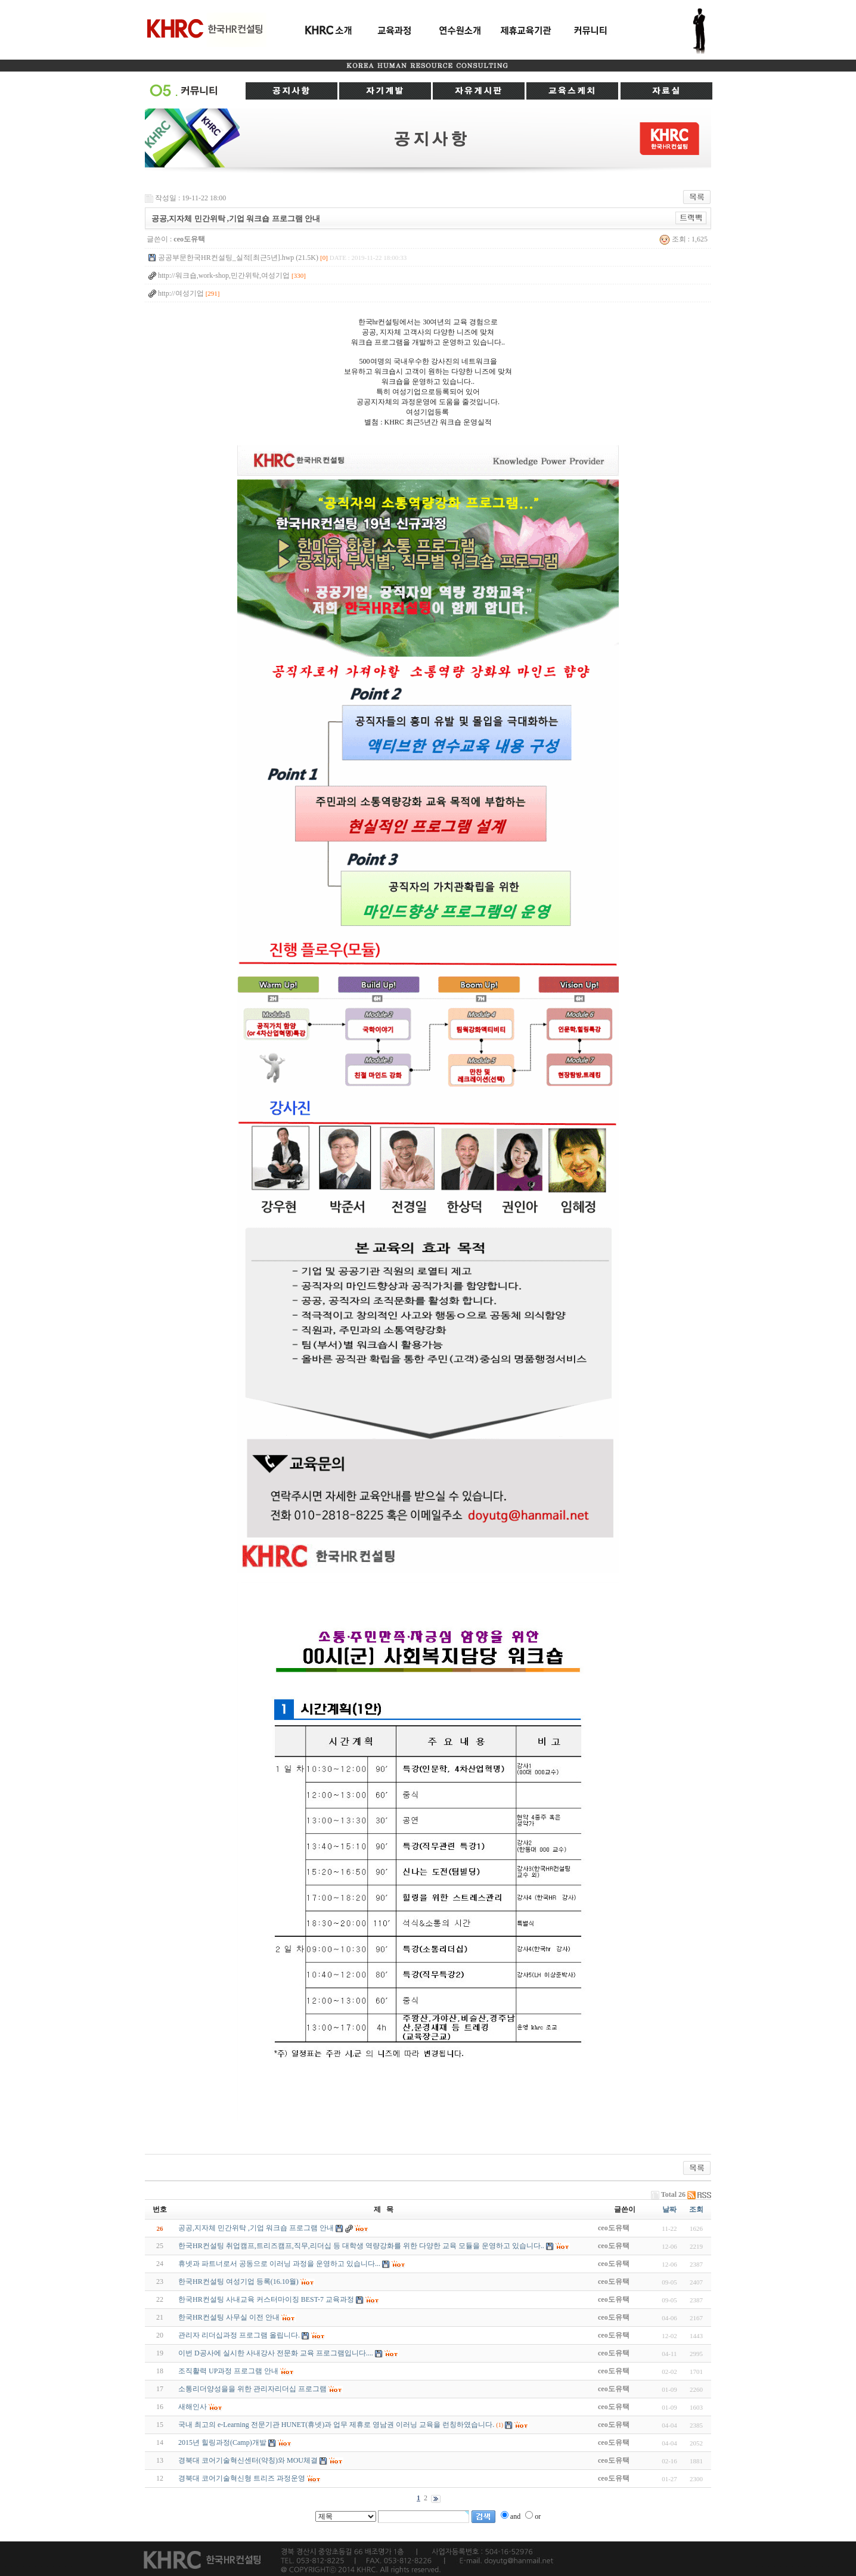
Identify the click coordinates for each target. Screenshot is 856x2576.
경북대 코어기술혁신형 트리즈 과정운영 (241, 2478)
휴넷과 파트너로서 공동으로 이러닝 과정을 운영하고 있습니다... (279, 2263)
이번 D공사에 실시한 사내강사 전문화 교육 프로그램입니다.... (275, 2353)
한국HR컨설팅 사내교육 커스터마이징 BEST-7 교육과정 (266, 2299)
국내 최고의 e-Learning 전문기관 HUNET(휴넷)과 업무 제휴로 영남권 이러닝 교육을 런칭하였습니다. (336, 2424)
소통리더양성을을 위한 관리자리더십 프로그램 (252, 2389)
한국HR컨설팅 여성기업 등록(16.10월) (238, 2281)
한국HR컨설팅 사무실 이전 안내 (229, 2317)
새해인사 (192, 2407)
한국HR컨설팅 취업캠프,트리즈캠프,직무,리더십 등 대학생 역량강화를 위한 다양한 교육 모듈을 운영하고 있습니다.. (361, 2246)
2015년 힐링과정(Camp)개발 (222, 2442)
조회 (696, 2209)
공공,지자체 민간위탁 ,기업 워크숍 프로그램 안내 (256, 2228)
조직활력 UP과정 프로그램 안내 (228, 2371)
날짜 (669, 2209)
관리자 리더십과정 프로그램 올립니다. (239, 2335)
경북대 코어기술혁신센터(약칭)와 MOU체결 (248, 2460)
